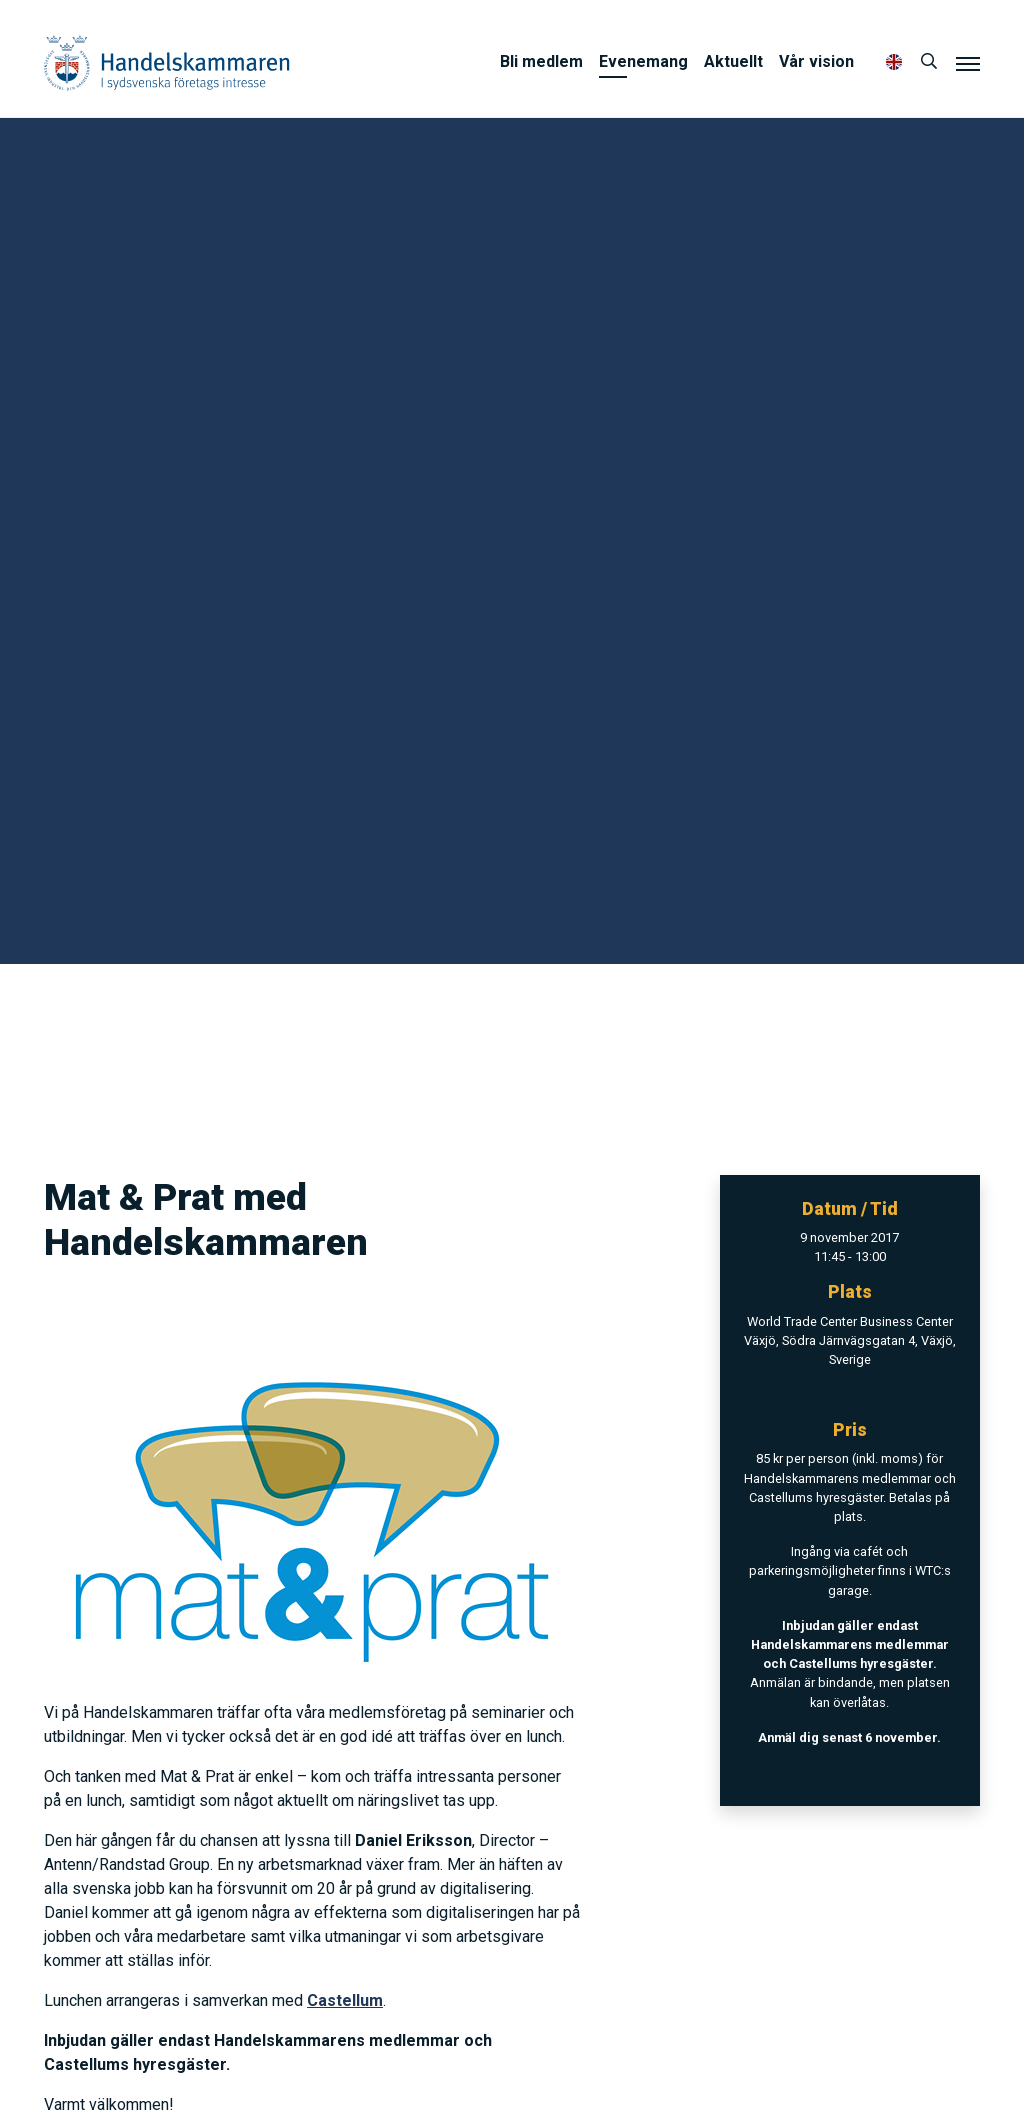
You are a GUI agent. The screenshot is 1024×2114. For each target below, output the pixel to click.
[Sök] (929, 62)
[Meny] (968, 63)
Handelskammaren (167, 62)
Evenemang (643, 61)
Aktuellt (733, 61)
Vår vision (816, 61)
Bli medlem (541, 61)
